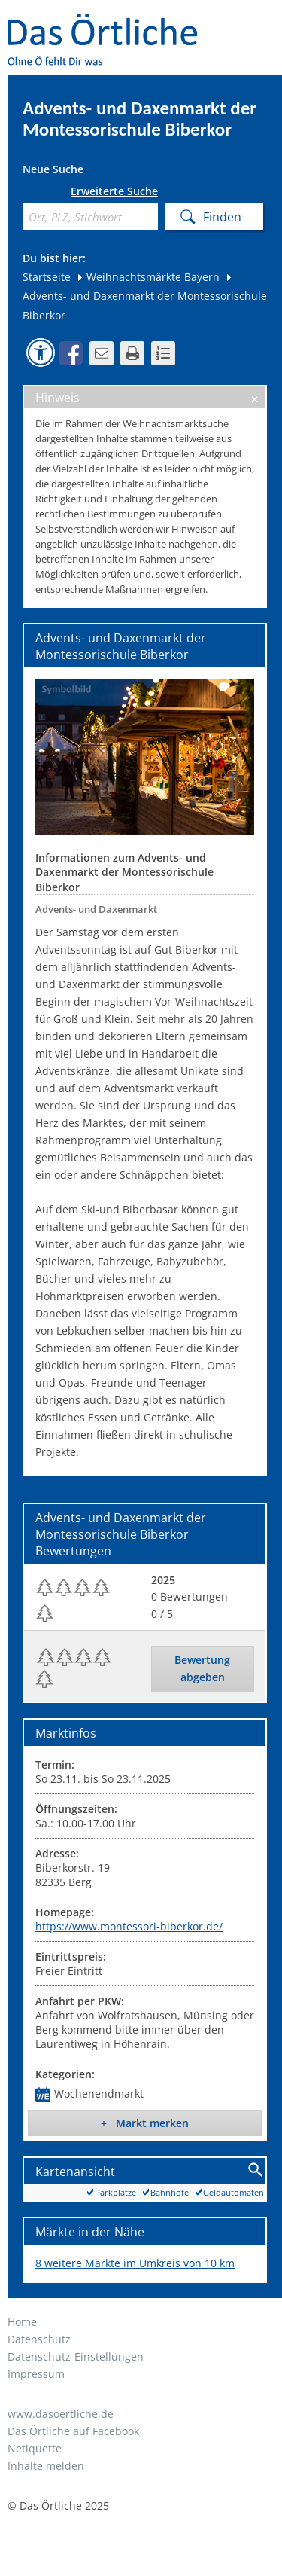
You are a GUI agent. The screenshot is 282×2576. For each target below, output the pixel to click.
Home (22, 2322)
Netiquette (35, 2448)
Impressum (36, 2374)
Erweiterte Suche (114, 191)
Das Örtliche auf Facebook (73, 2431)
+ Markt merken (145, 2123)
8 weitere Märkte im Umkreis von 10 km (135, 2263)
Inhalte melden (46, 2465)
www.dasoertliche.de (61, 2414)
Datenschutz (39, 2339)
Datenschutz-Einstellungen (76, 2356)
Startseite (47, 277)
